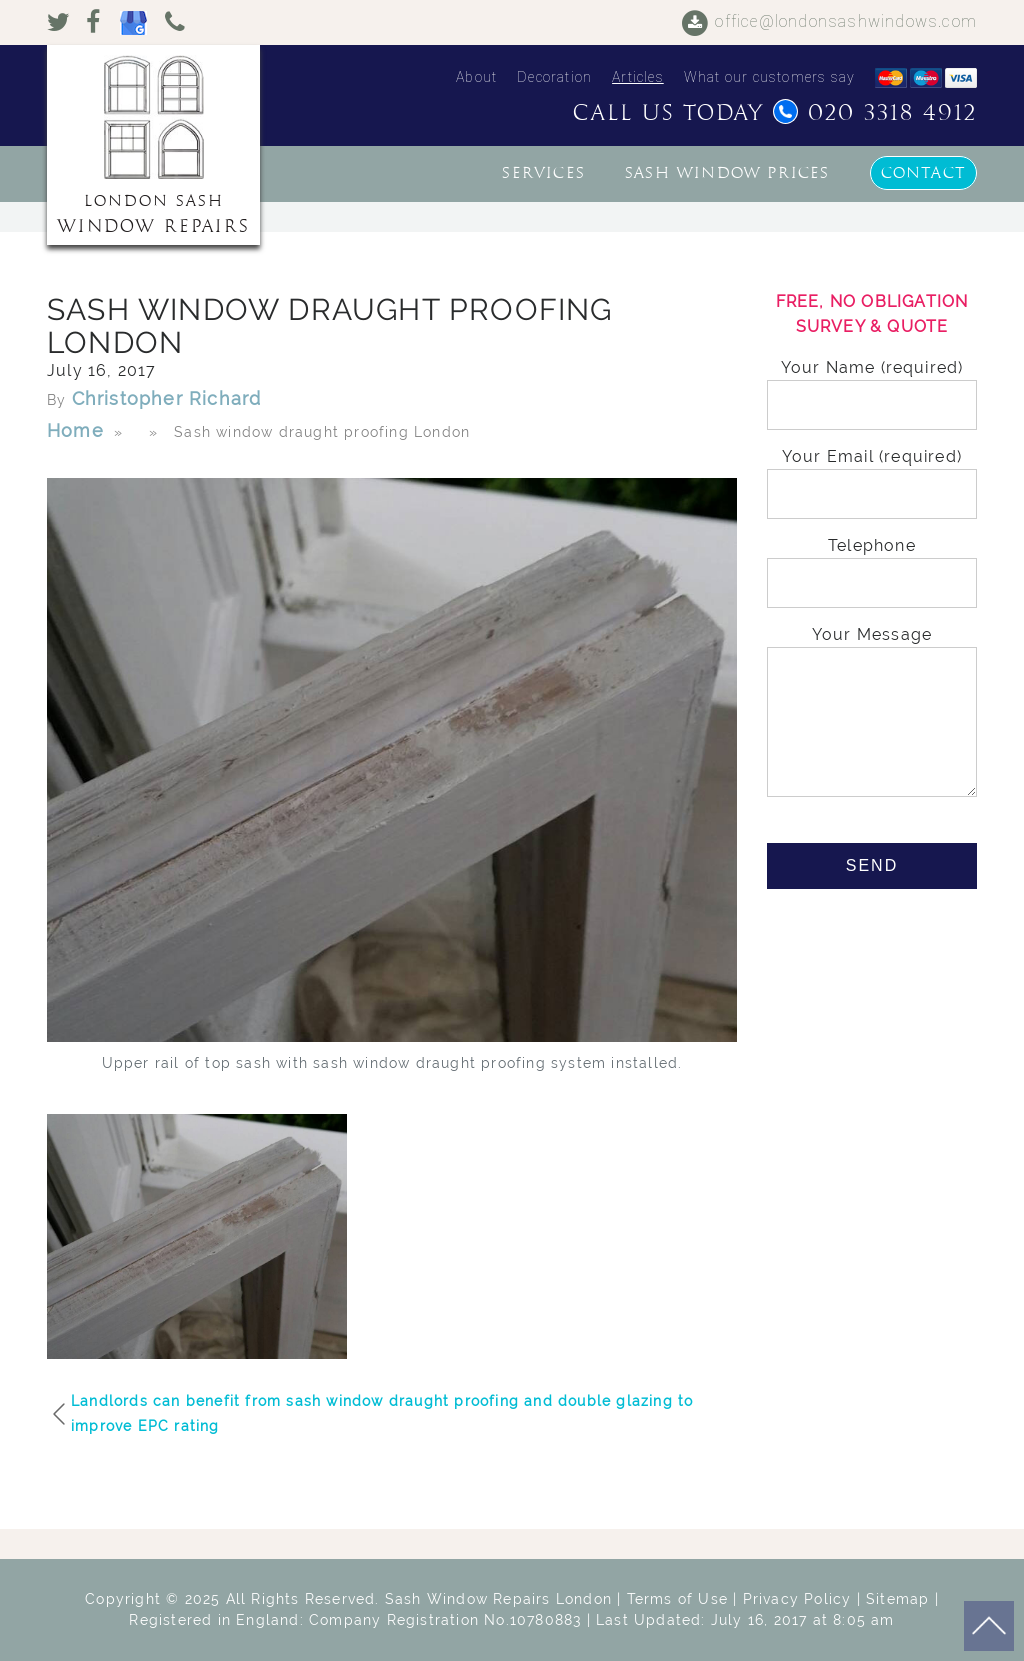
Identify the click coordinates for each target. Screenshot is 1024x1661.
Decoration (554, 77)
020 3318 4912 (875, 113)
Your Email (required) (872, 475)
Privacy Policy (797, 1599)
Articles (638, 77)
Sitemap (897, 1599)
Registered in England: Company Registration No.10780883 (355, 1620)
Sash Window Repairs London (498, 1599)
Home (75, 430)
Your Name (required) (872, 386)
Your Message (872, 713)
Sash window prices (727, 173)
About (476, 77)
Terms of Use (677, 1599)
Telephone (872, 564)
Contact (923, 173)
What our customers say (769, 77)
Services (543, 173)
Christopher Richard (167, 398)
